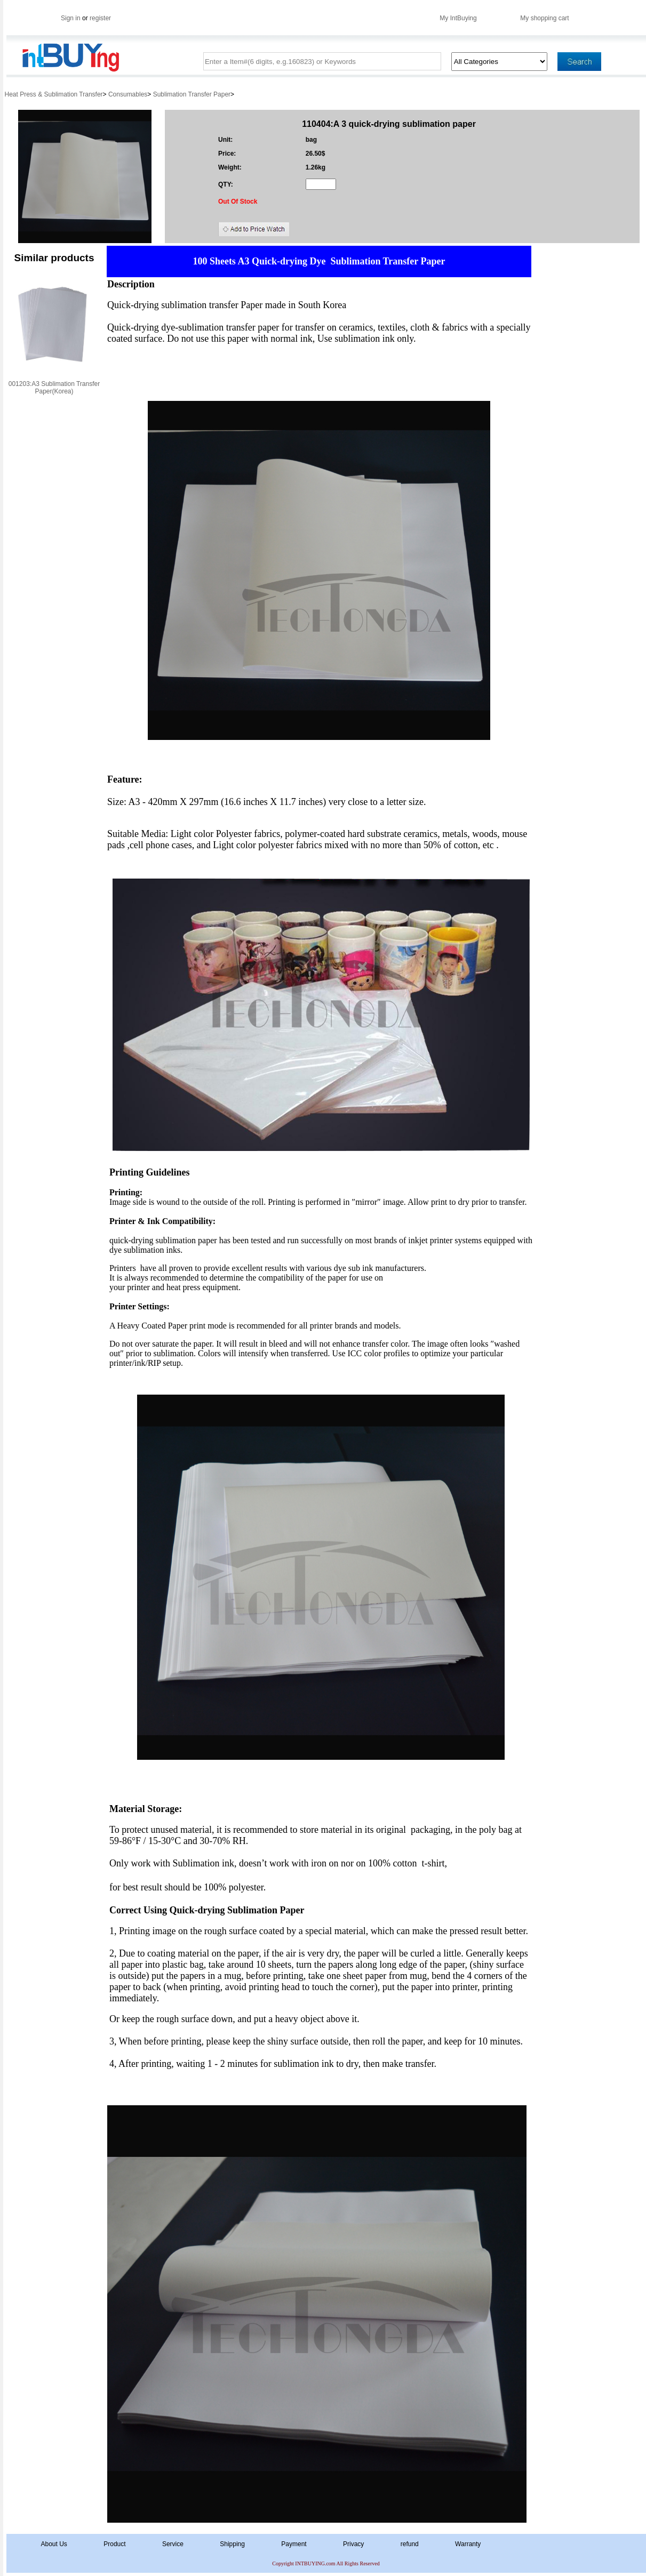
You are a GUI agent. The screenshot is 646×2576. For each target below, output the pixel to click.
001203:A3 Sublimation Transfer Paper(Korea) (54, 387)
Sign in (71, 18)
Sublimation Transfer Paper (191, 94)
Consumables (127, 94)
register (100, 18)
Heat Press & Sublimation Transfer (54, 94)
